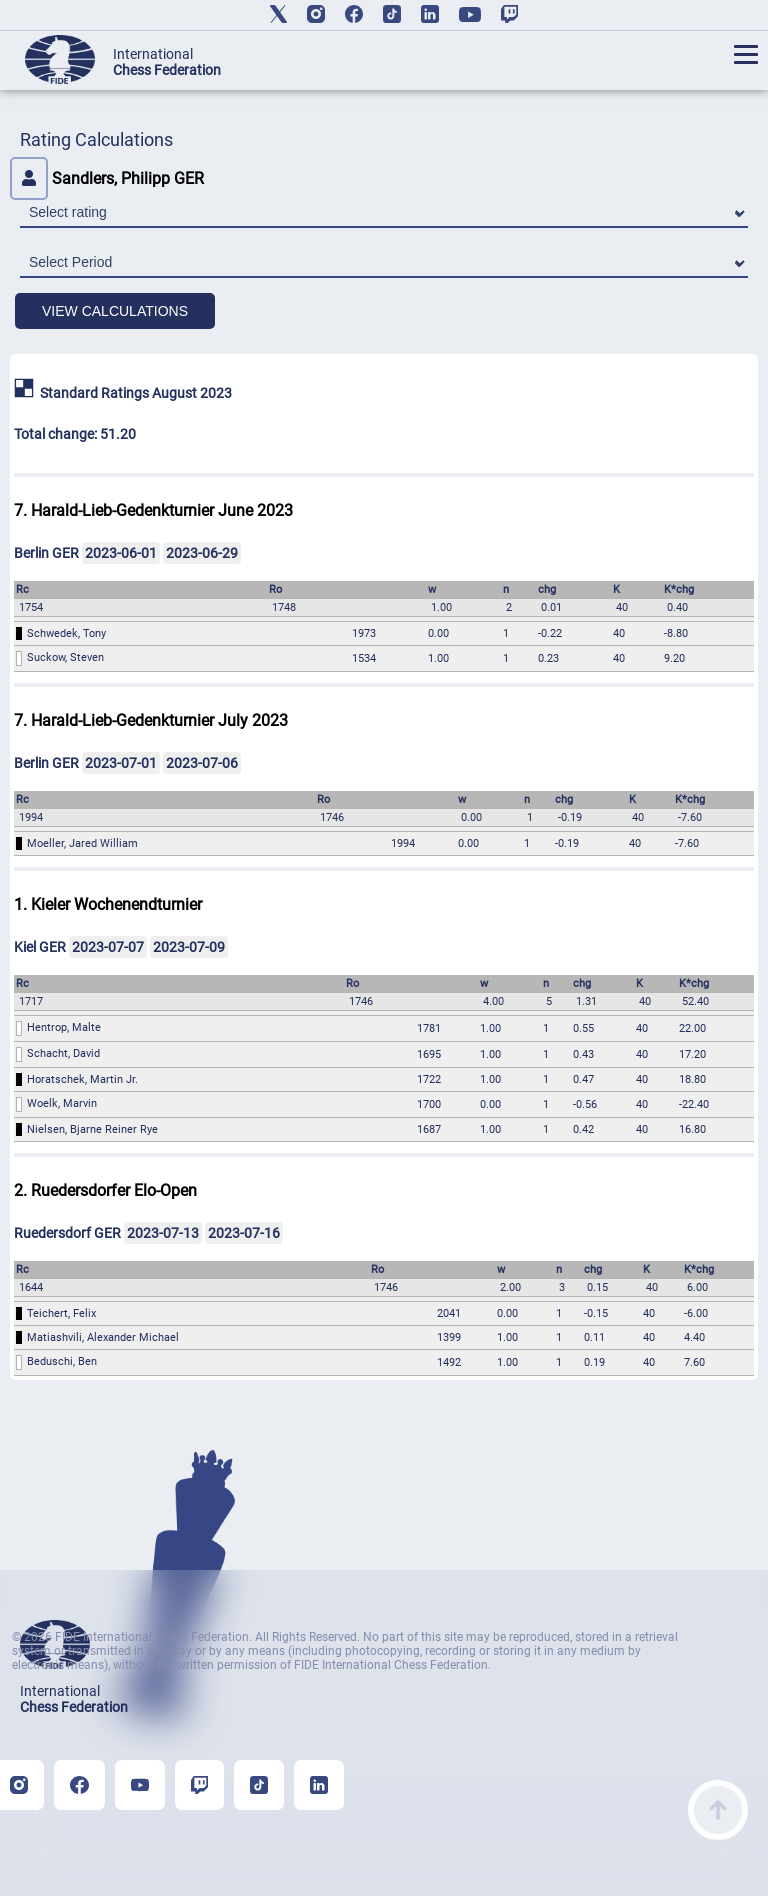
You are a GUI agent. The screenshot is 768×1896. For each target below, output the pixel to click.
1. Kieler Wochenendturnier (108, 904)
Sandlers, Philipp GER (107, 178)
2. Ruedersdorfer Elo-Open (105, 1190)
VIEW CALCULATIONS (115, 311)
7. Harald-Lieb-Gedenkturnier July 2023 (151, 720)
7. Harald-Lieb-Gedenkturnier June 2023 (153, 510)
